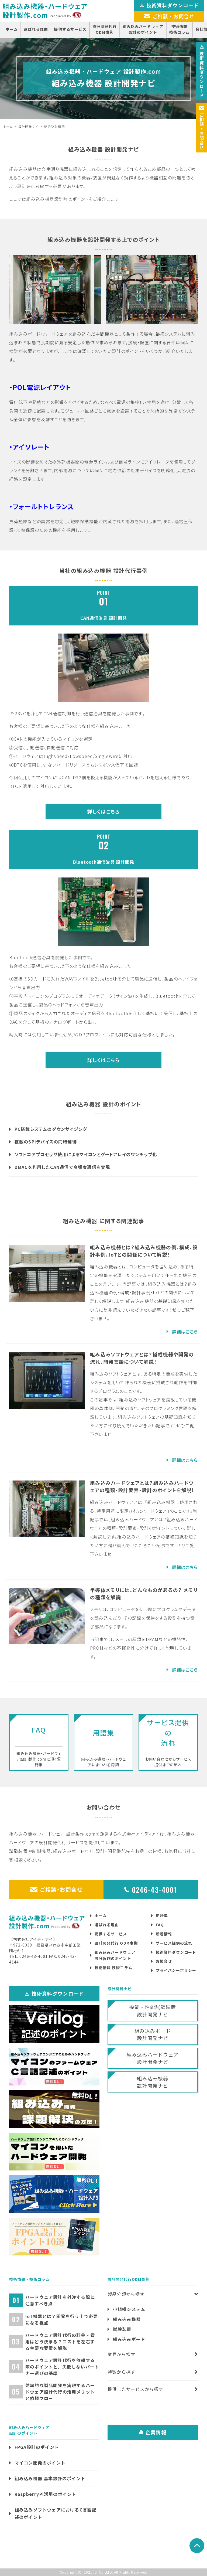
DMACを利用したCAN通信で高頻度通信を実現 (62, 1167)
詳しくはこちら (103, 811)
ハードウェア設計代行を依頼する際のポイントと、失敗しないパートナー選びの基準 (62, 2366)
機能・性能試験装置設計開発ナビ (152, 2010)
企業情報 (152, 2432)
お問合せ (164, 1961)
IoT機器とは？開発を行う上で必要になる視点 (61, 2319)
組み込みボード (129, 2339)
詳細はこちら (185, 1331)
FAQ (160, 1924)
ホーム (12, 29)
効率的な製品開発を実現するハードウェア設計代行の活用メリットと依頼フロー (60, 2391)
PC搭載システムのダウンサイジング (51, 1129)
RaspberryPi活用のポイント (46, 2494)
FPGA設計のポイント (37, 2447)
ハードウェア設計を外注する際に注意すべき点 (60, 2300)
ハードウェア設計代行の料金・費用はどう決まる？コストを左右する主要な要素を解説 (60, 2341)
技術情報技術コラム (179, 29)
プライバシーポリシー (176, 1970)
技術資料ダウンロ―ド (201, 71)
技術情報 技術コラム (113, 1967)
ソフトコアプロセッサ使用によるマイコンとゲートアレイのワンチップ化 (86, 1154)
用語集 (162, 1915)
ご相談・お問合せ (56, 1889)
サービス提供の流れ (174, 1943)
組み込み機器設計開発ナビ (152, 2082)
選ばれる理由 (36, 29)
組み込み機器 (127, 2319)
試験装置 (122, 2329)
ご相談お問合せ (201, 128)
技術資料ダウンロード (176, 1952)
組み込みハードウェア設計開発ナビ (153, 2058)
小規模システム (129, 2309)
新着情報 (164, 1934)
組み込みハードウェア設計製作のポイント (115, 1955)
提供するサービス (70, 29)
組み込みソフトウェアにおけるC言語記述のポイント (56, 2513)
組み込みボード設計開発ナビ (152, 2034)
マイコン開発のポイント (40, 2462)
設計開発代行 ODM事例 (116, 1943)
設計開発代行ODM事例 (104, 29)
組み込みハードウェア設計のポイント (143, 29)
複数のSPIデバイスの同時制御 (46, 1141)
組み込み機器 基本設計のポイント (50, 2478)
